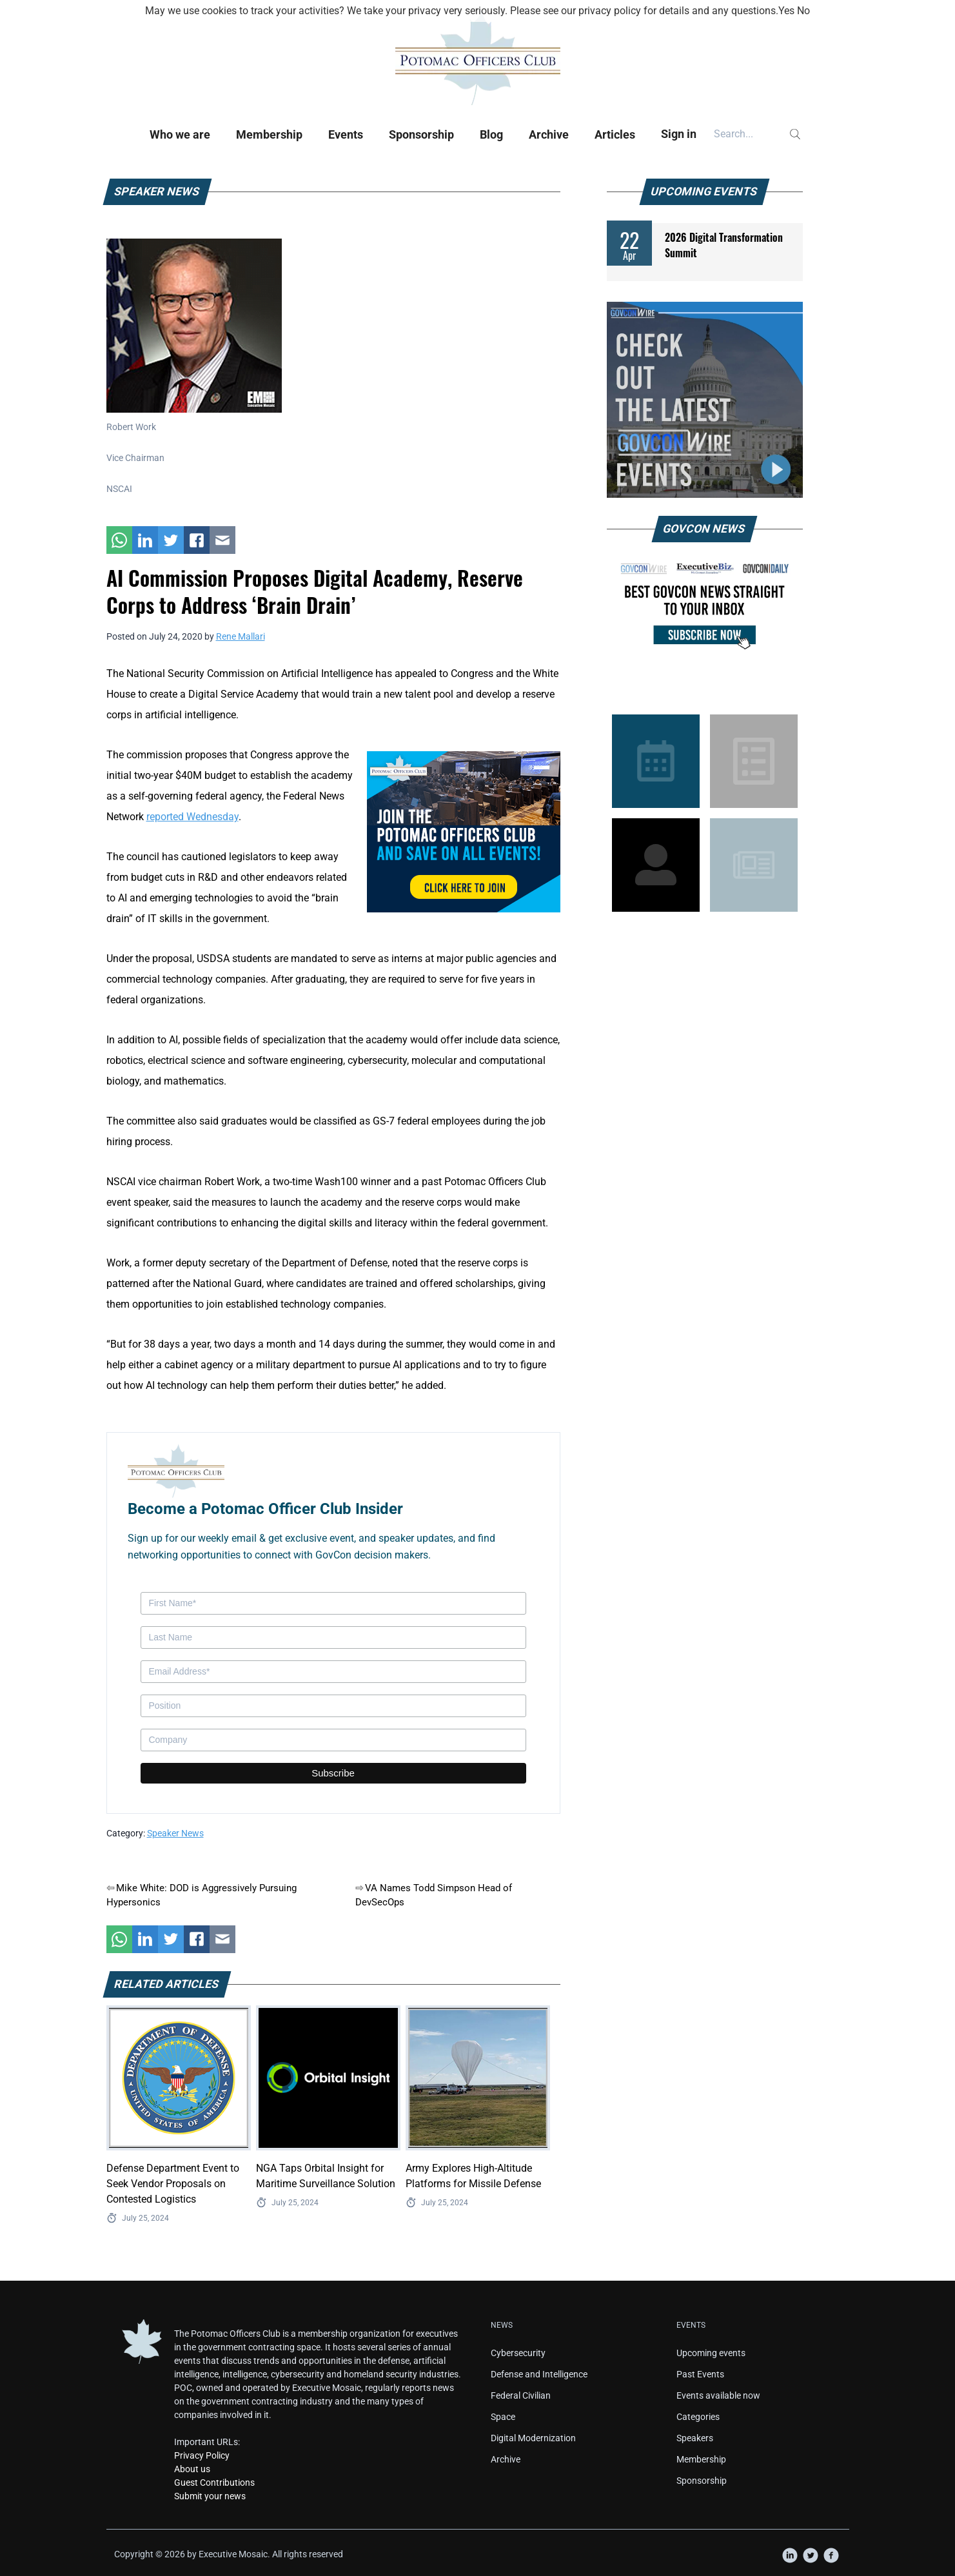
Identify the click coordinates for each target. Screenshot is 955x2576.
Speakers (694, 2438)
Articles (615, 134)
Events (345, 134)
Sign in (678, 134)
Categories (698, 2417)
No (803, 11)
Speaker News (175, 1833)
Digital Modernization (533, 2438)
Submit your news (210, 2496)
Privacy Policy (202, 2455)
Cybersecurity (518, 2353)
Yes (786, 11)
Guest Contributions (214, 2482)
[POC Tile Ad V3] (463, 831)
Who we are (180, 134)
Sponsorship (421, 134)
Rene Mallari (240, 636)
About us (192, 2469)
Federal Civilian (521, 2395)
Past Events (700, 2374)
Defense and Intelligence (539, 2374)
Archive (549, 134)
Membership (269, 134)
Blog (491, 134)
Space (503, 2417)
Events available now (718, 2395)
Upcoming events (710, 2353)
